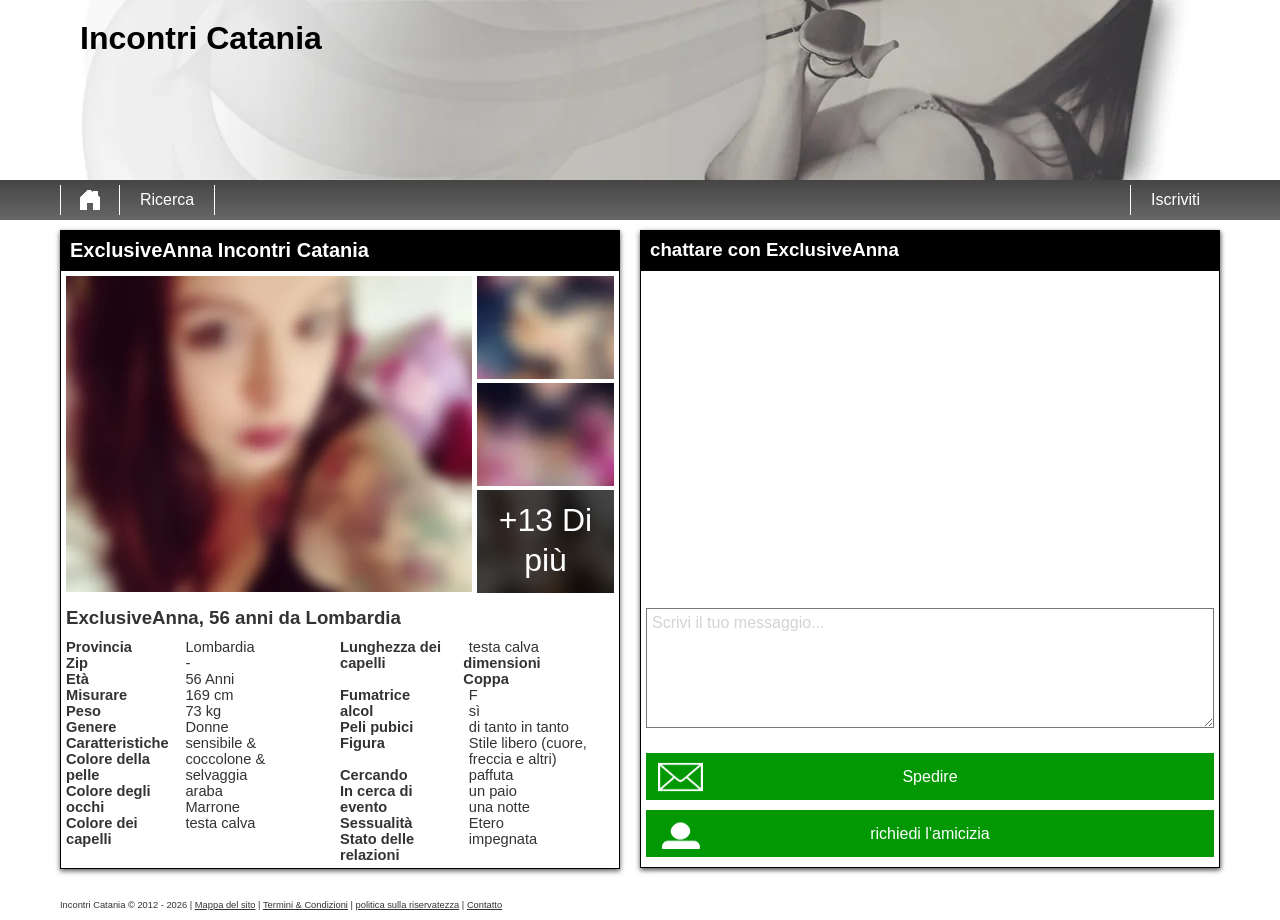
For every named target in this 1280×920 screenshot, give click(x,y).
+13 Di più (545, 540)
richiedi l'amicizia (930, 833)
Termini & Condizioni (305, 905)
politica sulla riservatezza (408, 905)
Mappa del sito (225, 905)
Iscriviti (1175, 199)
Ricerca (167, 199)
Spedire (929, 776)
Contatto (484, 905)
